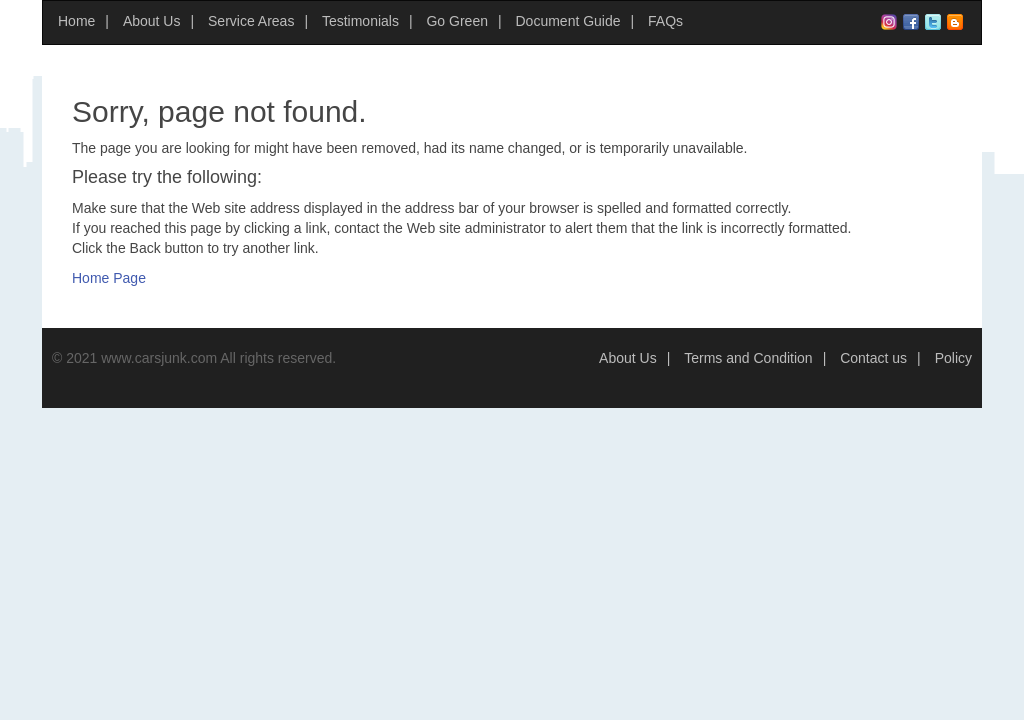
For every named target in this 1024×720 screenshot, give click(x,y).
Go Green (456, 21)
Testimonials (360, 21)
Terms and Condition (748, 358)
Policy (953, 358)
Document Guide (568, 21)
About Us (152, 21)
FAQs (665, 21)
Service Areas (251, 21)
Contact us (873, 358)
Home (76, 21)
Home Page (109, 278)
